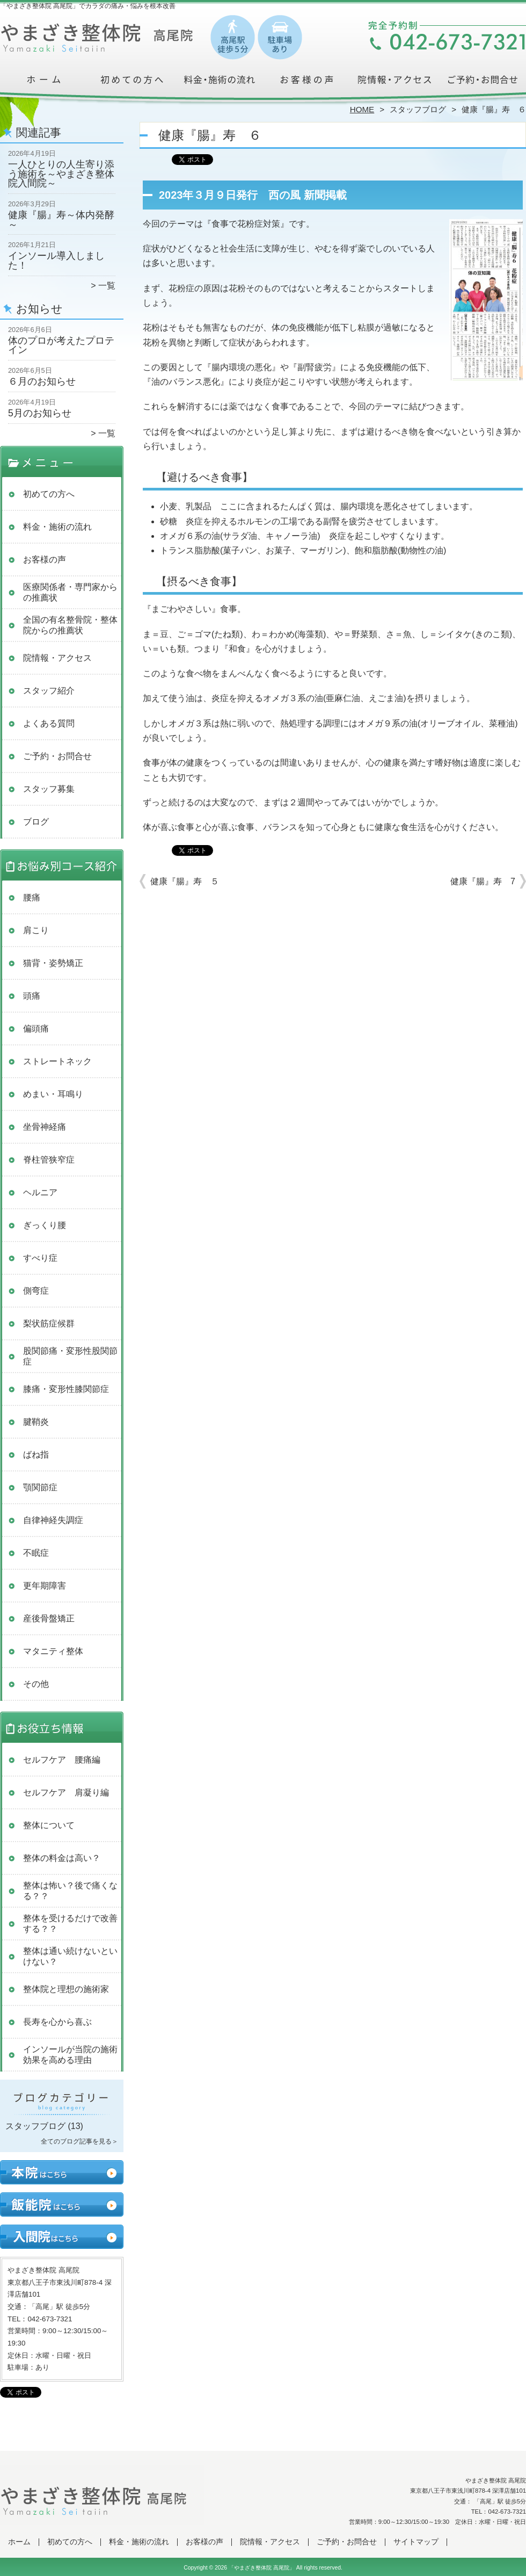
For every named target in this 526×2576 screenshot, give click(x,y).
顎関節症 (40, 1487)
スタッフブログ (418, 109)
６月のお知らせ (42, 381)
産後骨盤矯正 (49, 1618)
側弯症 (36, 1290)
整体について (49, 1825)
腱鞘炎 (36, 1421)
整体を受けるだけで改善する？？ (70, 1923)
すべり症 (40, 1257)
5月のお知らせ (39, 413)
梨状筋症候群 (49, 1323)
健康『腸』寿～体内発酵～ (61, 220)
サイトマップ (416, 2542)
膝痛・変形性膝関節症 (66, 1389)
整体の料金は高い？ (61, 1858)
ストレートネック (57, 1061)
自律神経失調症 (53, 1520)
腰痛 (31, 897)
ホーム (44, 83)
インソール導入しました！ (56, 260)
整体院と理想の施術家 (66, 1989)
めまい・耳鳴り (53, 1094)
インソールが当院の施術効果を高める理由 (70, 2055)
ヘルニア (40, 1192)
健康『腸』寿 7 (482, 881)
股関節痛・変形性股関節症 (70, 1356)
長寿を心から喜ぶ (57, 2021)
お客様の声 (306, 83)
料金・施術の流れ (219, 83)
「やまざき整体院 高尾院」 (262, 2568)
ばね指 (36, 1454)
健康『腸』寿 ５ (184, 881)
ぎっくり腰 (44, 1225)
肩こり (36, 930)
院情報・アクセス (394, 83)
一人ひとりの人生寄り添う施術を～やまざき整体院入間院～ (61, 174)
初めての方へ (132, 83)
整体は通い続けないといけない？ (70, 1956)
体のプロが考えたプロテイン (61, 345)
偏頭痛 (36, 1028)
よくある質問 (49, 723)
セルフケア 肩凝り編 (66, 1792)
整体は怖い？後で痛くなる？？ (70, 1891)
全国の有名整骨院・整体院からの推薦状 (70, 625)
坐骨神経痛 (44, 1126)
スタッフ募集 (49, 788)
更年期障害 (44, 1585)
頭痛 (31, 995)
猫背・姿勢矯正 (53, 963)
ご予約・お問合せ (482, 83)
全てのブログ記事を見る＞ (79, 2141)
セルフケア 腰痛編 (61, 1759)
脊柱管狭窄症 (49, 1159)
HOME (362, 109)
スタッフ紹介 (49, 690)
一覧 (106, 285)
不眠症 (36, 1552)
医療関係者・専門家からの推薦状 (70, 592)
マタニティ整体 (53, 1651)
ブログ (36, 821)
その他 (36, 1684)
